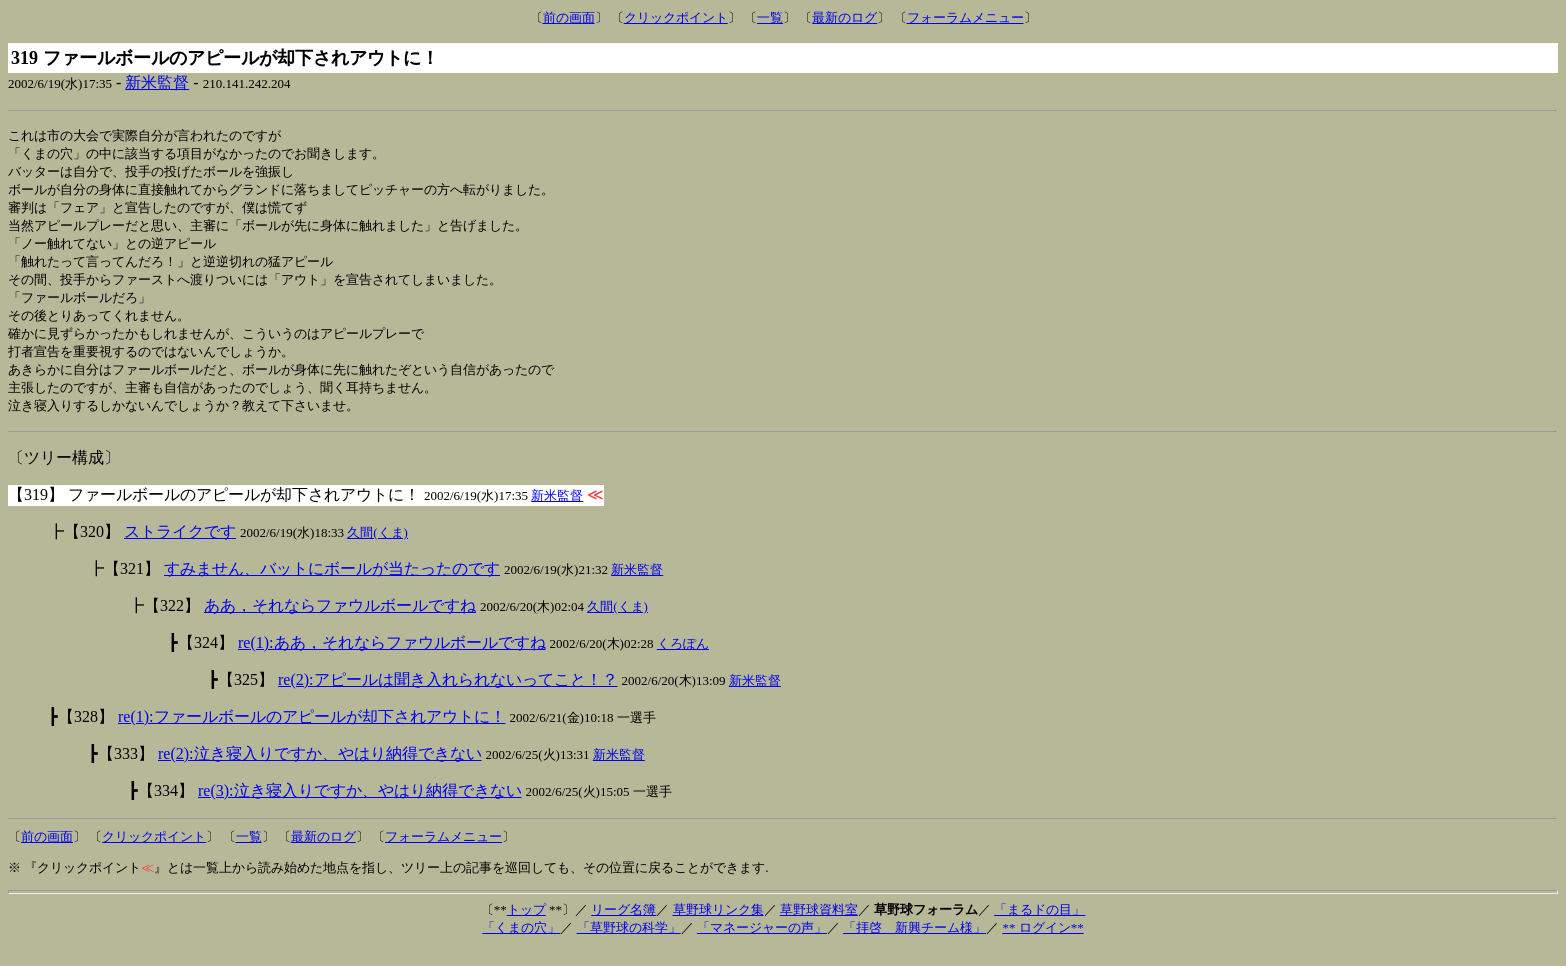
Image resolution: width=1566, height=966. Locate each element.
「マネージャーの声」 (762, 943)
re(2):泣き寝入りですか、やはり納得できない (320, 769)
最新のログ (844, 17)
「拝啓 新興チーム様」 (914, 943)
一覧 (770, 17)
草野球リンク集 (718, 925)
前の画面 (569, 17)
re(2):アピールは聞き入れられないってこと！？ (448, 695)
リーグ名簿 (623, 925)
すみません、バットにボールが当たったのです (332, 584)
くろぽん (683, 659)
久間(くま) (377, 548)
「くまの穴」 (521, 943)
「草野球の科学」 (629, 943)
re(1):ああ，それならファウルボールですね (392, 658)
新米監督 (157, 82)
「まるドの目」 (1039, 925)
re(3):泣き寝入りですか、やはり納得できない (360, 806)
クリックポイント (676, 17)
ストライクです (180, 547)
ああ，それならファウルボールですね (340, 621)
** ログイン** (1042, 943)
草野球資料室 (819, 925)
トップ (526, 925)
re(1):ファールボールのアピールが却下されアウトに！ (312, 732)
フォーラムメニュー (965, 17)
